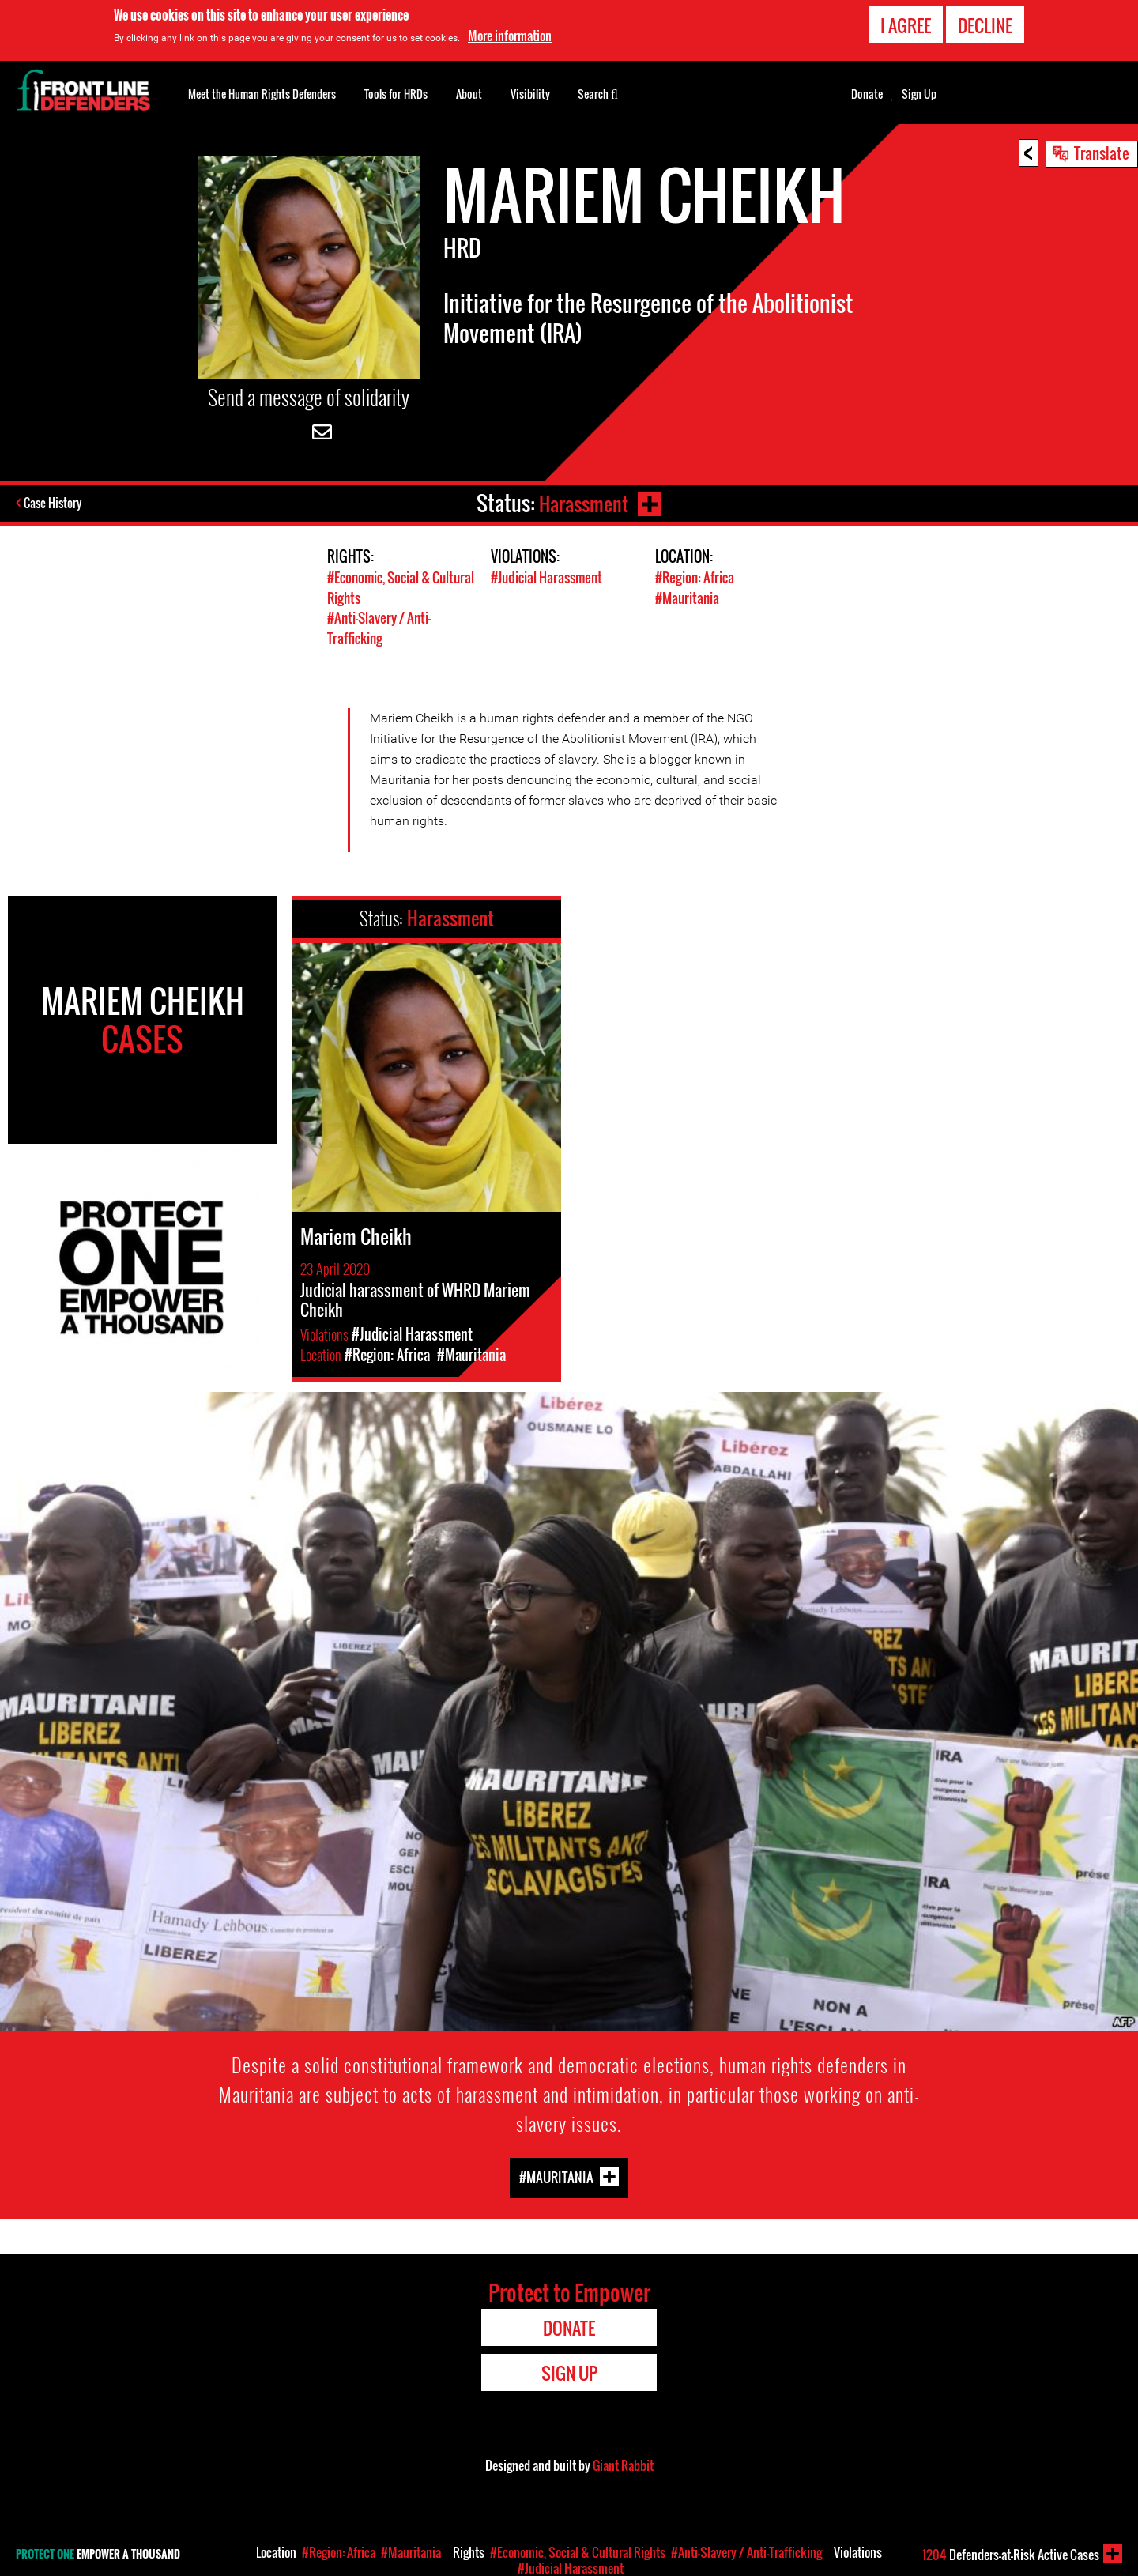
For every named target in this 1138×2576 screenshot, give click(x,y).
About (469, 93)
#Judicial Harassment (546, 577)
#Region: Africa (694, 577)
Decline (985, 25)
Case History (54, 503)
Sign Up (919, 94)
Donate (867, 94)
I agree (905, 25)
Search (598, 92)
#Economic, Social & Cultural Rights (577, 2552)
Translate (1101, 152)
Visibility (530, 93)
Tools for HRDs (396, 93)
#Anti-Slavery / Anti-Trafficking (379, 627)
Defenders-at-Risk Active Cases (1010, 2554)
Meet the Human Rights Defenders (262, 93)
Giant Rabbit (623, 2462)
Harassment (582, 503)
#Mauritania (687, 597)
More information (510, 35)
